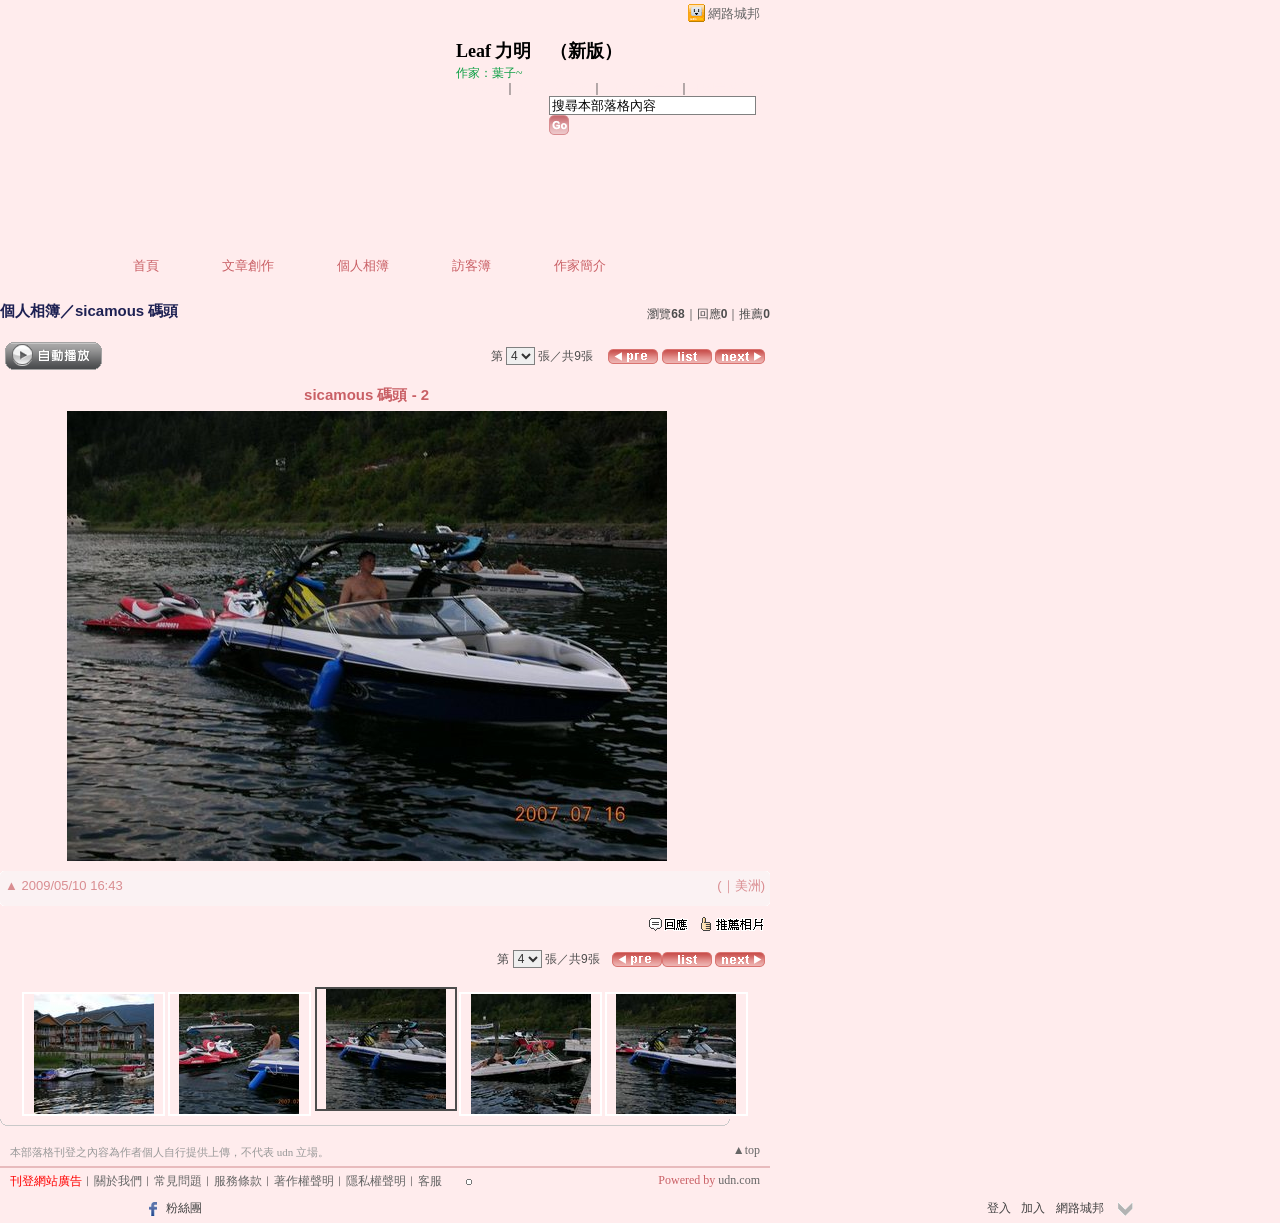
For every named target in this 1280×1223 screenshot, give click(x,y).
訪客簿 (471, 265)
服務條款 (238, 1181)
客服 (430, 1181)
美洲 (748, 885)
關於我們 (118, 1181)
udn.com (739, 1180)
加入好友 (480, 88)
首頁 (146, 265)
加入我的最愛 (642, 88)
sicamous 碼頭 (126, 310)
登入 (999, 1208)
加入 (1033, 1208)
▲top (746, 1150)
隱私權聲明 (376, 1181)
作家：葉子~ (489, 73)
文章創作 (248, 265)
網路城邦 (734, 13)
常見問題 (178, 1181)
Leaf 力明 (494, 51)
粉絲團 (184, 1208)
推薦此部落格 (555, 88)
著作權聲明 (304, 1181)
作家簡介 (580, 265)
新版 (586, 51)
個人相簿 (363, 265)
